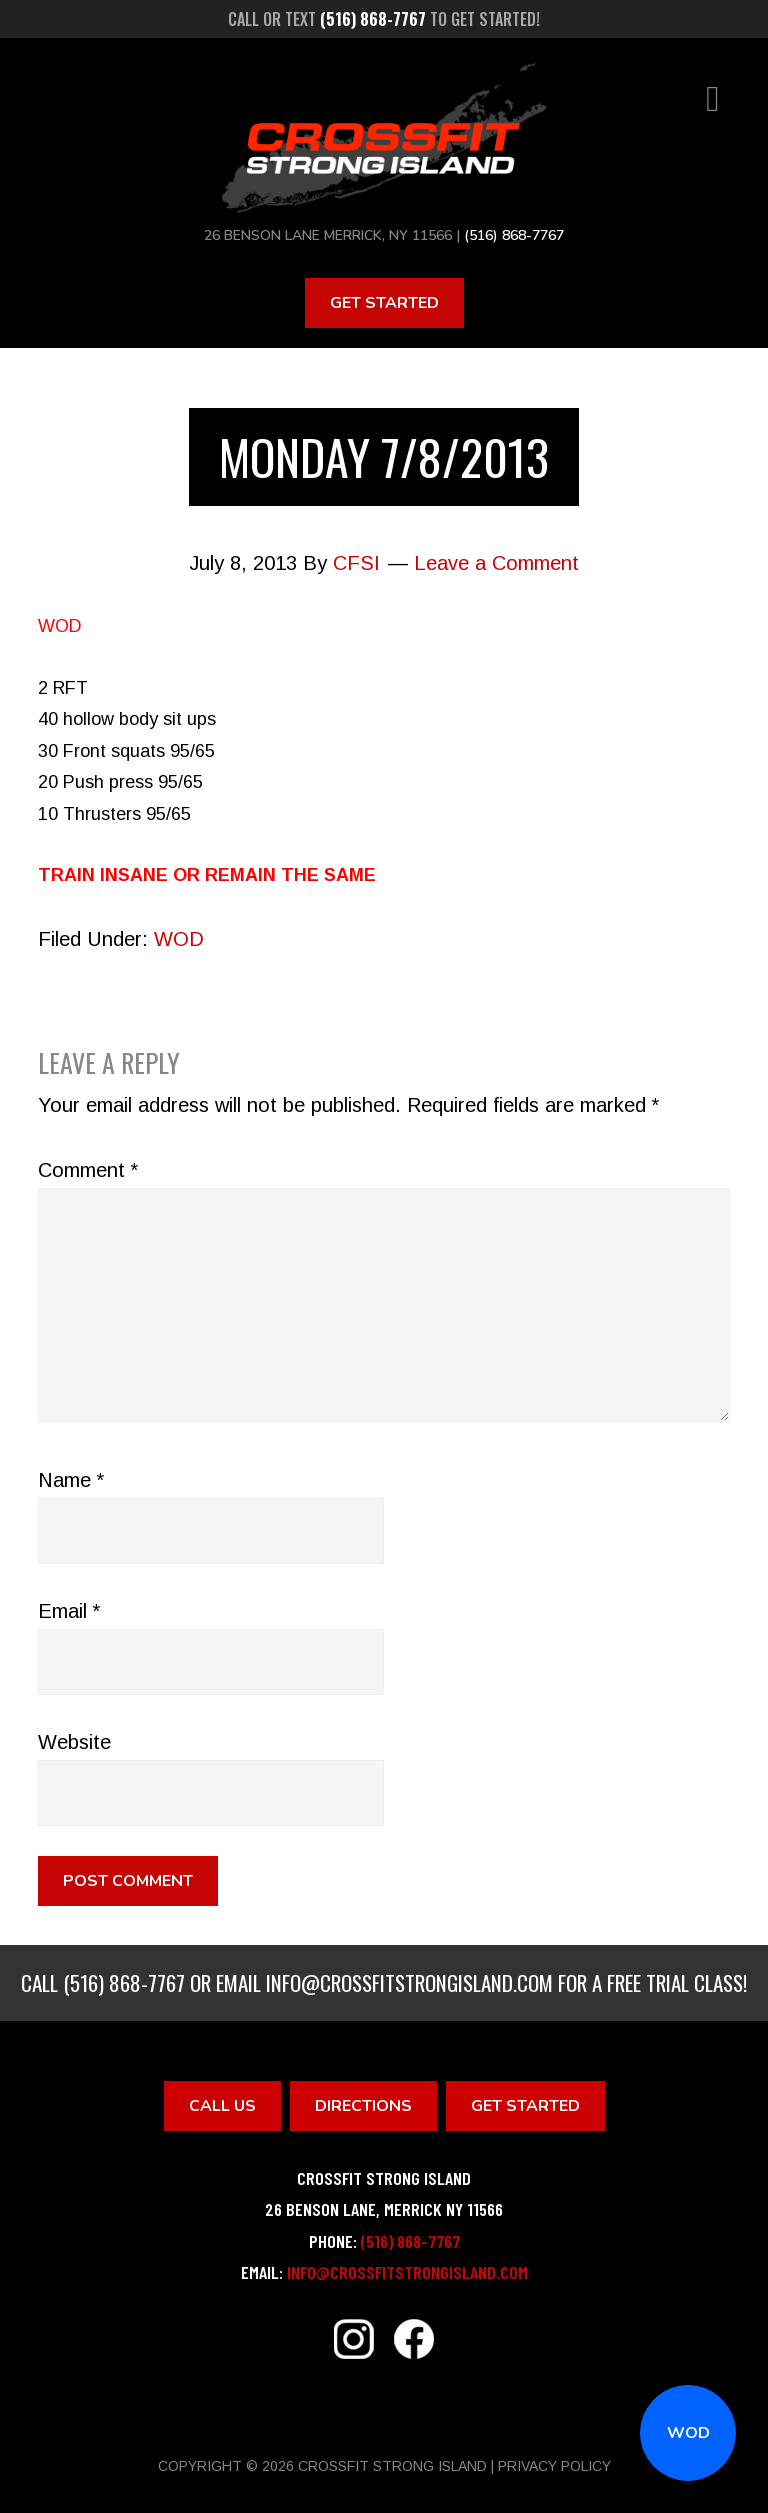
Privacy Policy (554, 2466)
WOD (688, 2433)
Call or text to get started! (384, 19)
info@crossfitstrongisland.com (409, 1982)
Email (69, 1611)
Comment (88, 1170)
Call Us (222, 2106)
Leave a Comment (496, 563)
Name (71, 1480)
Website (74, 1742)
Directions (363, 2106)
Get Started (384, 303)
